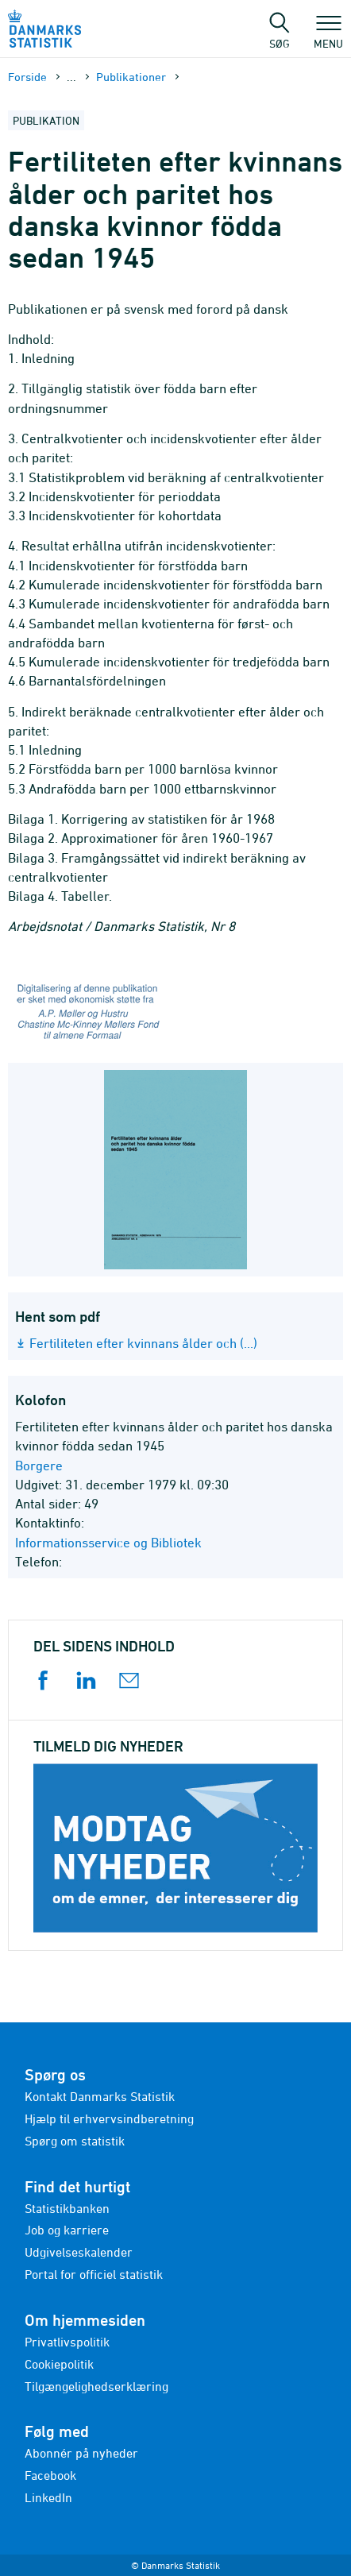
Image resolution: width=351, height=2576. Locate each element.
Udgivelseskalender (79, 2252)
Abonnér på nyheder (81, 2453)
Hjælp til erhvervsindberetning (109, 2118)
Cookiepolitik (59, 2364)
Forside (27, 76)
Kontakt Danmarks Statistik (100, 2096)
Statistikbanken (67, 2208)
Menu (328, 35)
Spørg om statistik (75, 2141)
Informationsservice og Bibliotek (108, 1543)
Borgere (39, 1465)
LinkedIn (48, 2497)
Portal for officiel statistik (94, 2274)
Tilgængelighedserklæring (96, 2386)
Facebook (50, 2475)
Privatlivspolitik (67, 2342)
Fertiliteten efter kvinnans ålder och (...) (143, 1343)
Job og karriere (67, 2230)
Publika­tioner (131, 76)
